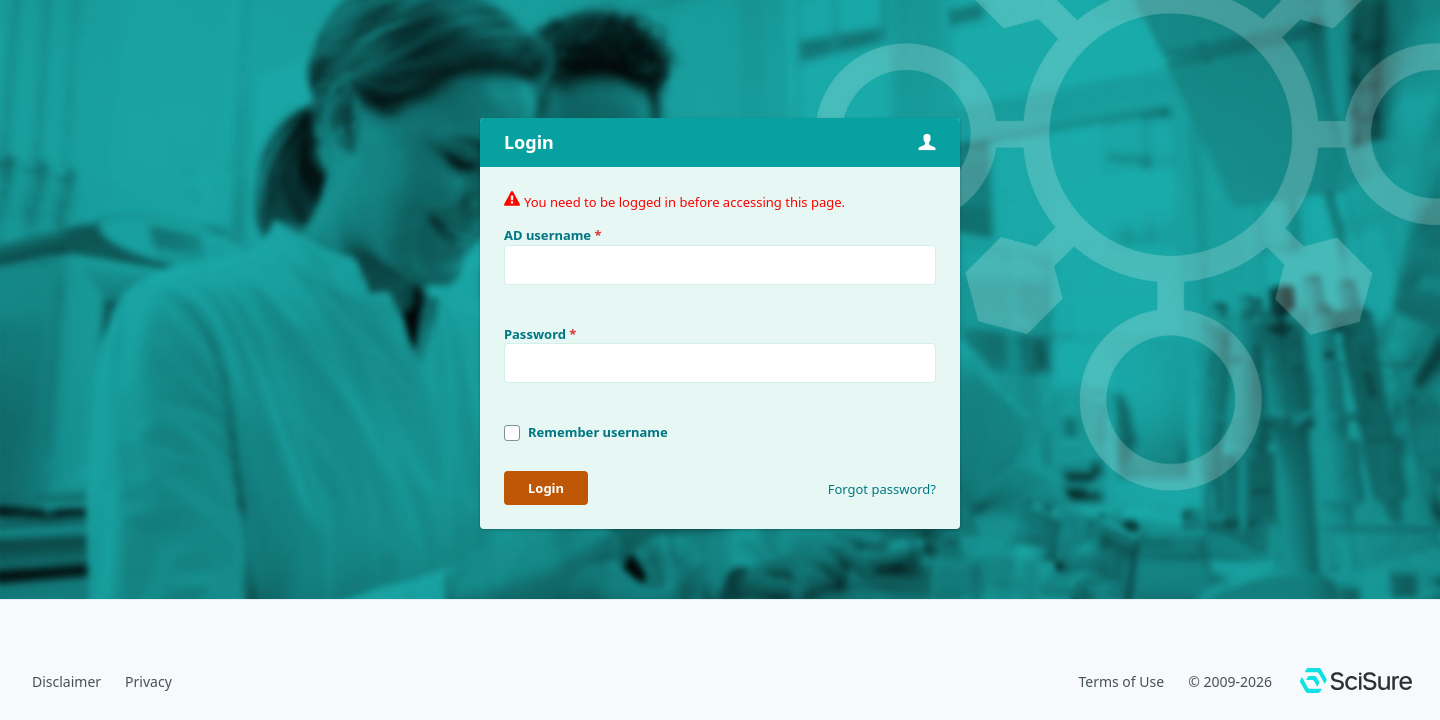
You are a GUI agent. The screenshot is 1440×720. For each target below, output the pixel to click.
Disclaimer (66, 681)
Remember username (598, 432)
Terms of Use (1121, 681)
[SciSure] (1356, 683)
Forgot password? (882, 489)
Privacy (148, 681)
